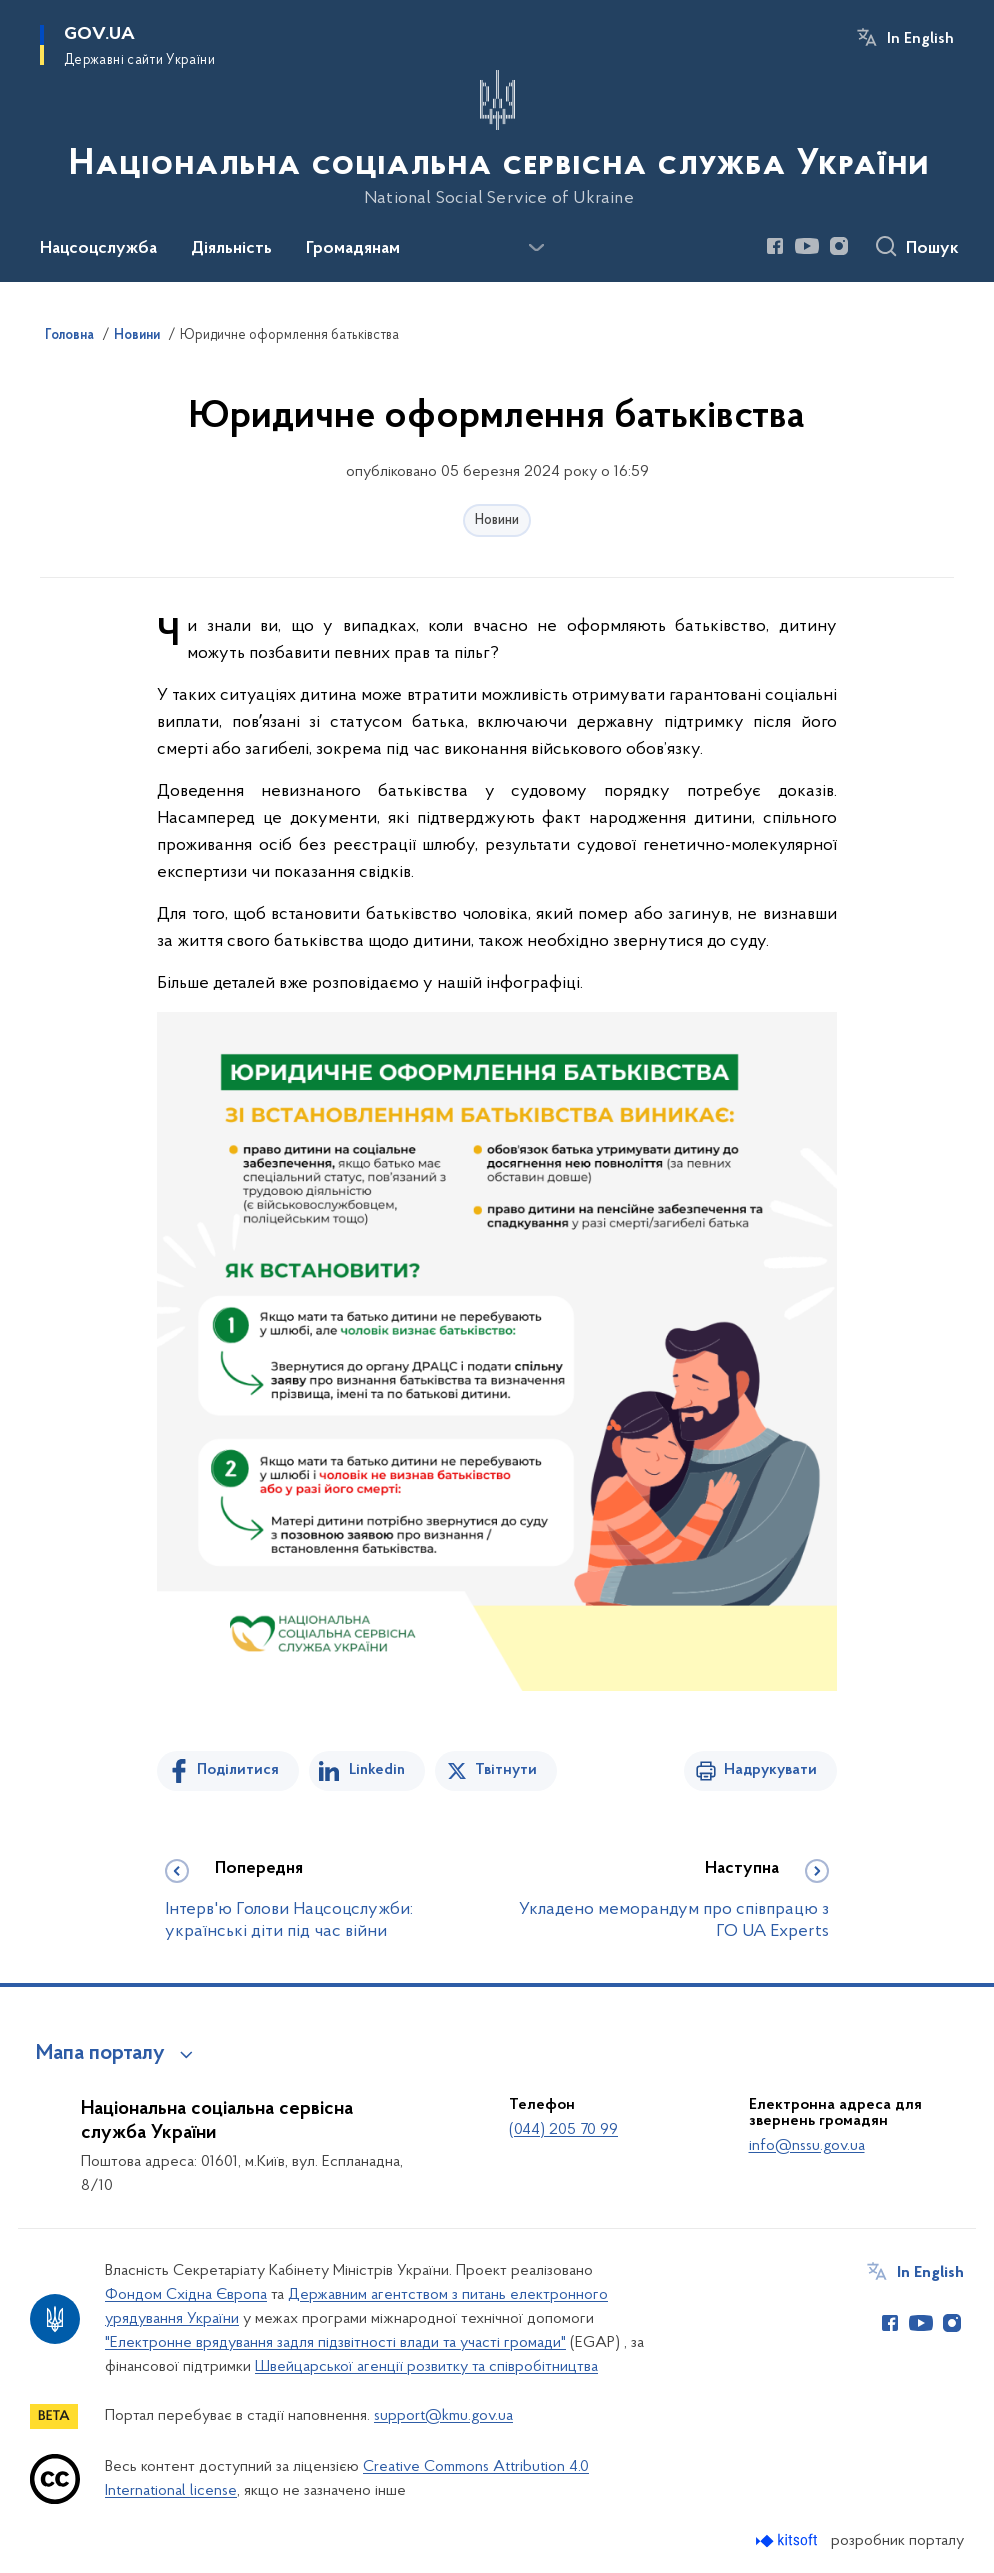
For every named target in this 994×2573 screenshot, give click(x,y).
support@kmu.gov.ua (443, 2416)
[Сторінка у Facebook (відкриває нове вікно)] (775, 246)
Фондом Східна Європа (186, 2295)
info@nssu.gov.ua (807, 2146)
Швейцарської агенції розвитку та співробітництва (426, 2367)
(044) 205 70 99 (563, 2130)
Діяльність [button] (231, 249)
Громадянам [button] (353, 249)
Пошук (932, 249)
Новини (497, 520)
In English (920, 39)
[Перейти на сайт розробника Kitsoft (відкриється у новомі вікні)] (788, 2540)
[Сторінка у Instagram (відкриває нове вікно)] (839, 246)
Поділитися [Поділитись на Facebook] (238, 1770)
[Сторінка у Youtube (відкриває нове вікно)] (807, 246)
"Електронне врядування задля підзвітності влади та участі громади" (335, 2343)
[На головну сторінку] (497, 139)
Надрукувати (770, 1770)
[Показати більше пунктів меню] (536, 248)
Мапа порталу (100, 2054)
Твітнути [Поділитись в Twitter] (506, 1770)
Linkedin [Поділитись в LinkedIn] (377, 1770)
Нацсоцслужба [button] (98, 249)
